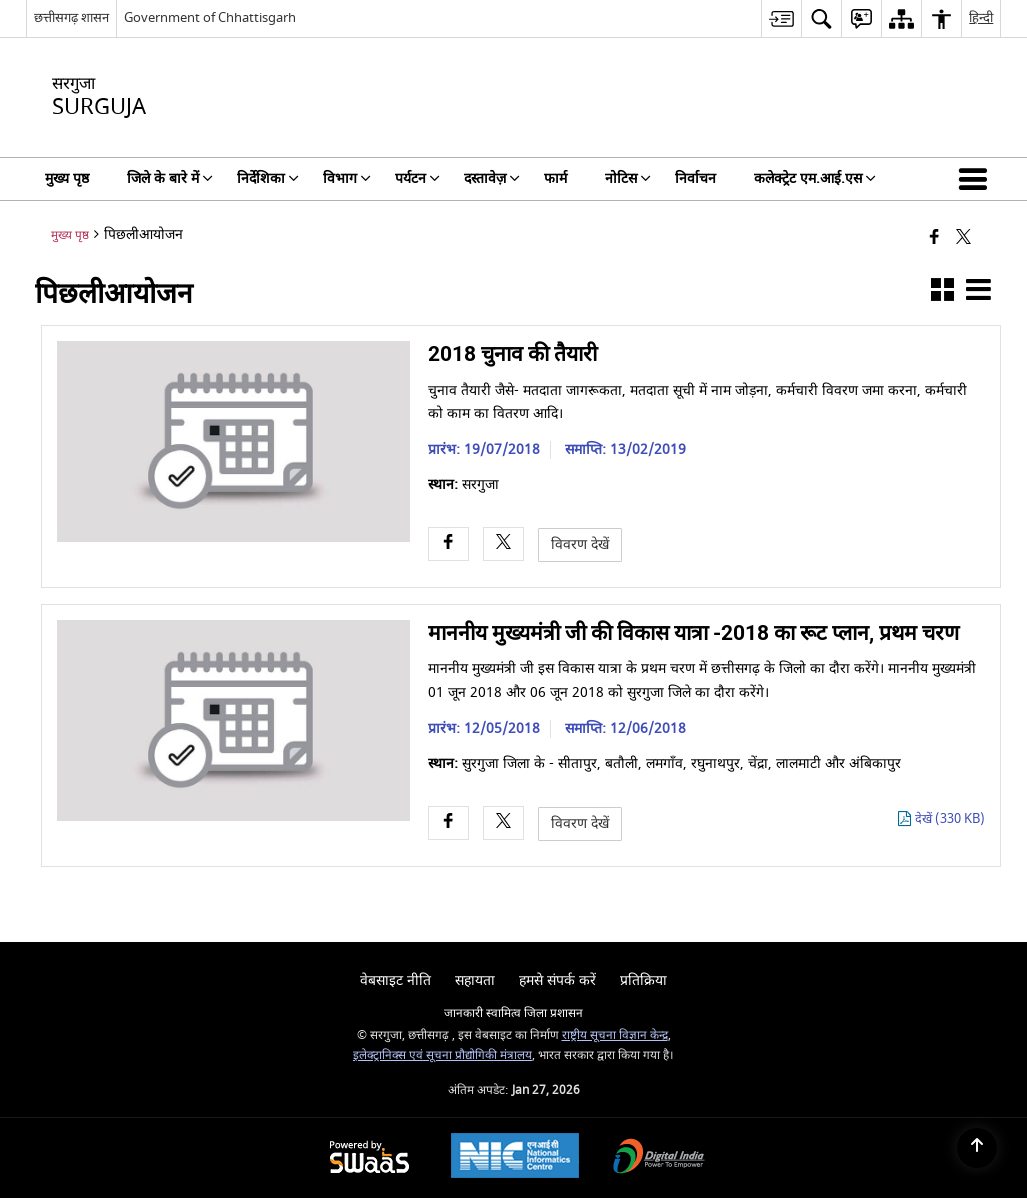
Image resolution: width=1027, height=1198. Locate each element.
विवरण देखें (580, 544)
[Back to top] (977, 1148)
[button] (977, 179)
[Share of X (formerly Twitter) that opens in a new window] (963, 238)
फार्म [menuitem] (555, 178)
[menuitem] (781, 18)
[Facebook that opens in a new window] (934, 238)
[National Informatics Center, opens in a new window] (515, 1158)
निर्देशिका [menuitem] (268, 178)
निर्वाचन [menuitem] (695, 178)
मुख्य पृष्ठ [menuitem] (67, 178)
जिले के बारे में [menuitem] (170, 178)
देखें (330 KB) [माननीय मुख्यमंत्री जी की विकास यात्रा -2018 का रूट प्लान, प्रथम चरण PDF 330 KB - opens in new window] (950, 819)
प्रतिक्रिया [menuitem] (643, 980)
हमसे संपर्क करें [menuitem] (557, 980)
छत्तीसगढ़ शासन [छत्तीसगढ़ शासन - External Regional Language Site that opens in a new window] (71, 17)
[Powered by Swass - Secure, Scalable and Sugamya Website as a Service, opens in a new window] (369, 1158)
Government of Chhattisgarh (210, 17)
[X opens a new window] (503, 544)
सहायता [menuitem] (475, 980)
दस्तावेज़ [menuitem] (492, 178)
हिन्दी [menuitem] (981, 17)
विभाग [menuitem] (347, 178)
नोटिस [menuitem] (628, 178)
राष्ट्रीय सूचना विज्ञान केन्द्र (615, 1035)
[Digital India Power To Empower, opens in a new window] (659, 1158)
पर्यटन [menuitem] (417, 178)
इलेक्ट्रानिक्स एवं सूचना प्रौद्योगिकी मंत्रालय (442, 1055)
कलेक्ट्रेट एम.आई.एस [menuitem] (815, 178)
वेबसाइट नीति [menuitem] (395, 980)
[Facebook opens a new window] (448, 544)
